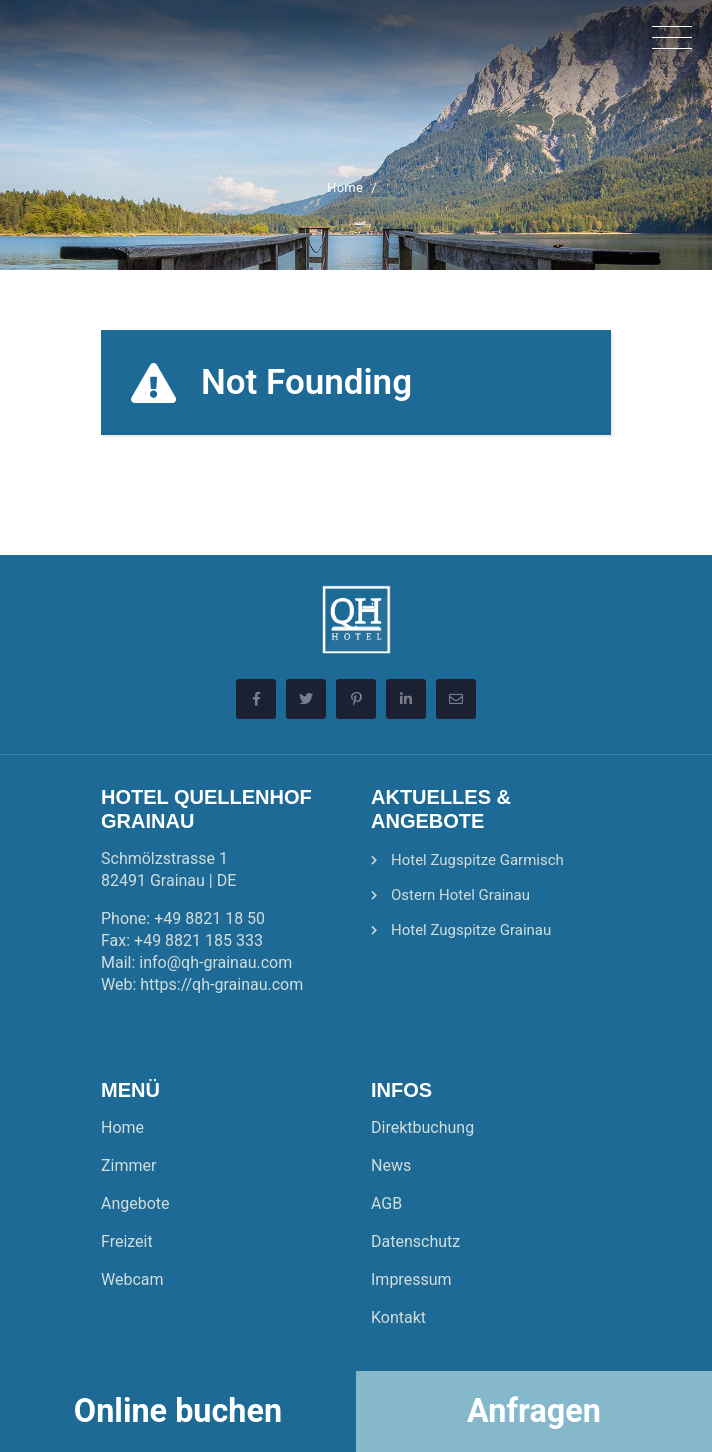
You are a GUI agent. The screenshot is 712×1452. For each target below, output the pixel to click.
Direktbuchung (422, 1127)
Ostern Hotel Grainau (460, 895)
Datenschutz (415, 1241)
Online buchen (178, 1411)
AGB (386, 1203)
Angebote (135, 1203)
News (391, 1165)
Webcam (132, 1279)
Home (345, 187)
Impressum (411, 1279)
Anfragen (534, 1411)
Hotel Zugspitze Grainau (471, 930)
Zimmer (128, 1165)
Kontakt (398, 1317)
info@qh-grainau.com (215, 962)
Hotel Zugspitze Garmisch (477, 860)
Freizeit (127, 1241)
